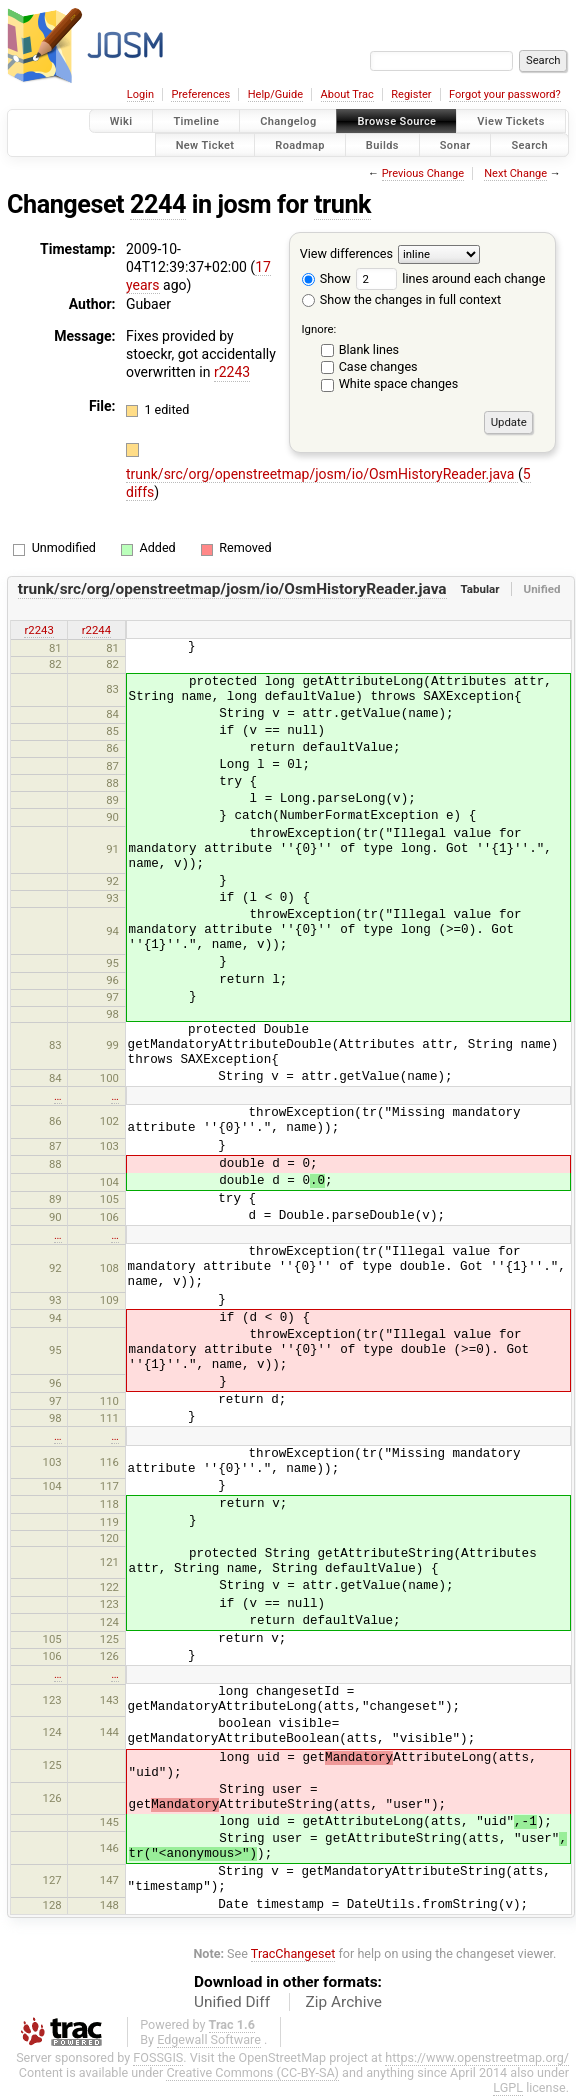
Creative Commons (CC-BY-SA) (252, 2072)
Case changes (378, 366)
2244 (158, 204)
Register (411, 94)
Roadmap (300, 144)
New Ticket (205, 144)
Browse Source (396, 121)
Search (529, 144)
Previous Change (423, 173)
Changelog (288, 121)
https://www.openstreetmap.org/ (477, 2057)
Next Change (515, 173)
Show (326, 278)
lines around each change (450, 278)
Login (140, 94)
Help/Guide (275, 94)
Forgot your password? (505, 94)
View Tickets (510, 121)
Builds (382, 144)
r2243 (232, 372)
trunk (342, 204)
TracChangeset (293, 1953)
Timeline (196, 121)
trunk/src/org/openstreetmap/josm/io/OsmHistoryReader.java (322, 474)
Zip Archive (344, 2002)
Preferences (200, 94)
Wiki (121, 121)
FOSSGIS (158, 2057)
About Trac (347, 94)
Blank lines (369, 349)
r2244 (96, 630)
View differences (346, 253)
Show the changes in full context (401, 299)
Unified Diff (232, 2002)
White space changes (399, 383)
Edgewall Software (209, 2039)
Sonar (455, 144)
